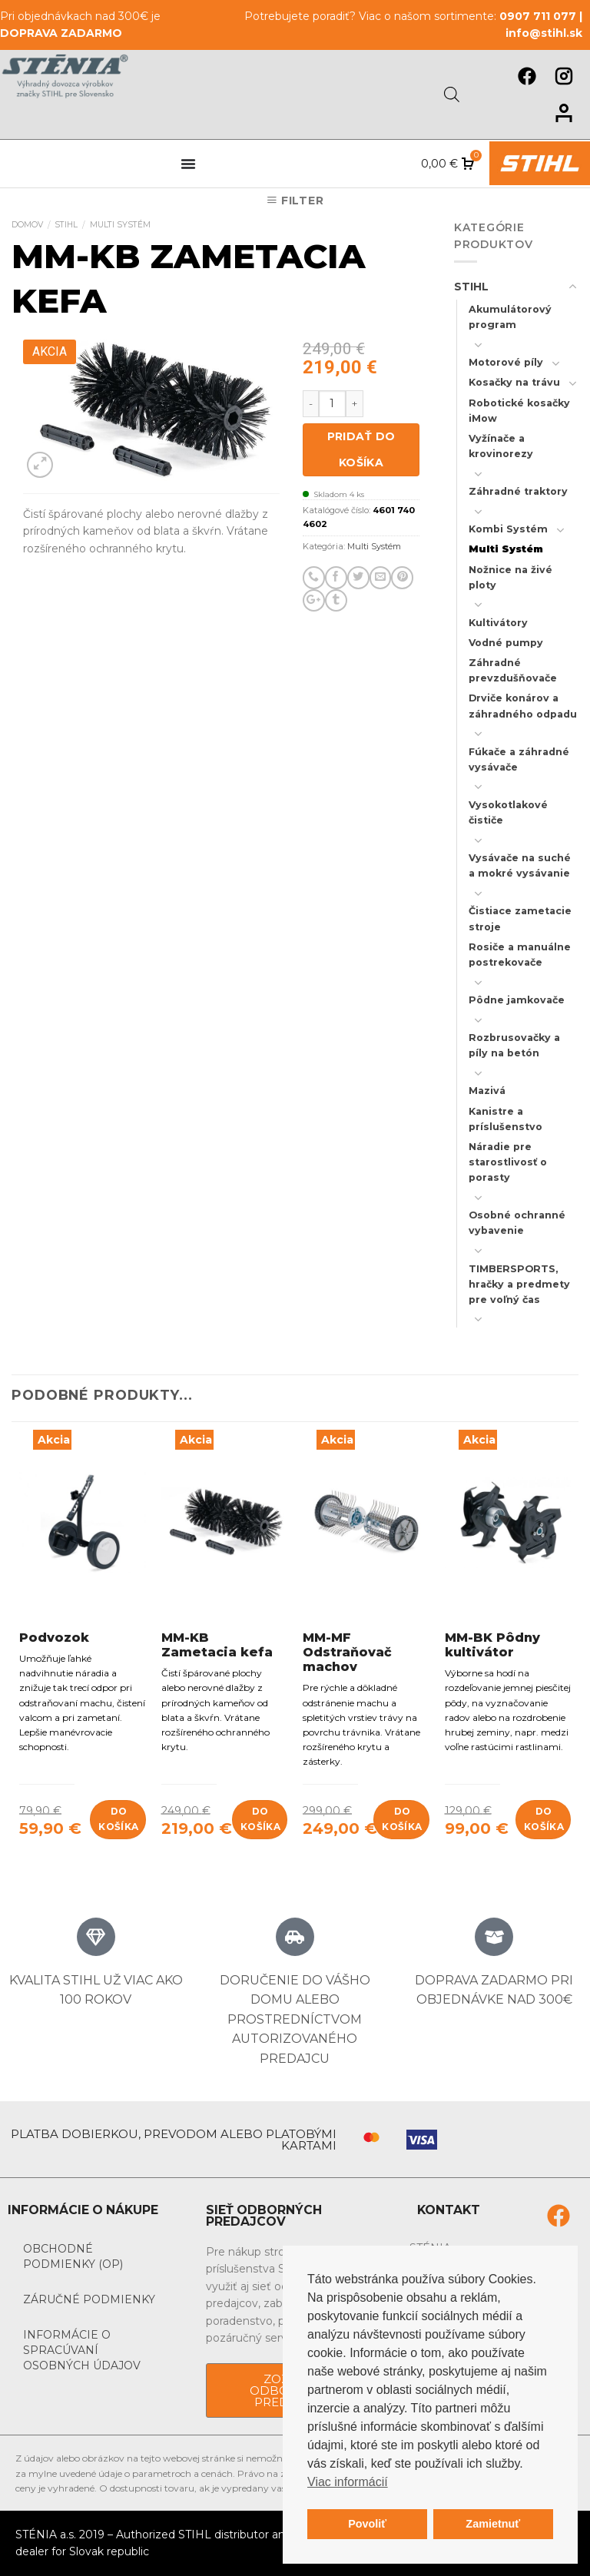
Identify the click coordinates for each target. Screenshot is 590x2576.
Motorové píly (506, 362)
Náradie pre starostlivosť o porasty (508, 1162)
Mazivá (487, 1090)
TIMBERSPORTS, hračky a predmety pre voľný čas (519, 1284)
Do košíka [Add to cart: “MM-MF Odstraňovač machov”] (402, 1818)
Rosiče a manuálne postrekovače (520, 954)
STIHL (66, 225)
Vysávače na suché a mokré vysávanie (520, 865)
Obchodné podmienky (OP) (73, 2256)
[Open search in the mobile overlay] (451, 94)
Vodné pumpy (506, 642)
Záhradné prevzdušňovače (513, 670)
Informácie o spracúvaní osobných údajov (82, 2350)
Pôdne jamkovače (517, 1000)
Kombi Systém (508, 529)
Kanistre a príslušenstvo (505, 1119)
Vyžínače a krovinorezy (501, 446)
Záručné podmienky (89, 2299)
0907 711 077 (537, 16)
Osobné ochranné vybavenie (517, 1222)
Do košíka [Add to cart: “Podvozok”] (118, 1818)
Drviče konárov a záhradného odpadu (523, 705)
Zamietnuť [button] (493, 2524)
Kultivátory (498, 622)
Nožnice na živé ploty (510, 577)
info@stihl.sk (543, 33)
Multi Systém (120, 225)
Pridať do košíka (361, 449)
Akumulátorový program (510, 316)
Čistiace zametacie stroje (520, 918)
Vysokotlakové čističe (508, 812)
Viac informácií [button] (347, 2481)
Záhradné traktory (518, 491)
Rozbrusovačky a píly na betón (514, 1045)
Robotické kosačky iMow (519, 410)
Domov (27, 225)
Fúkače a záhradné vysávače (519, 759)
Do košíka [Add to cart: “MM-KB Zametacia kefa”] (260, 1818)
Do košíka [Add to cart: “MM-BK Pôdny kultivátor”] (544, 1818)
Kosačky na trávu (514, 382)
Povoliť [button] (367, 2524)
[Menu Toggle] (188, 163)
